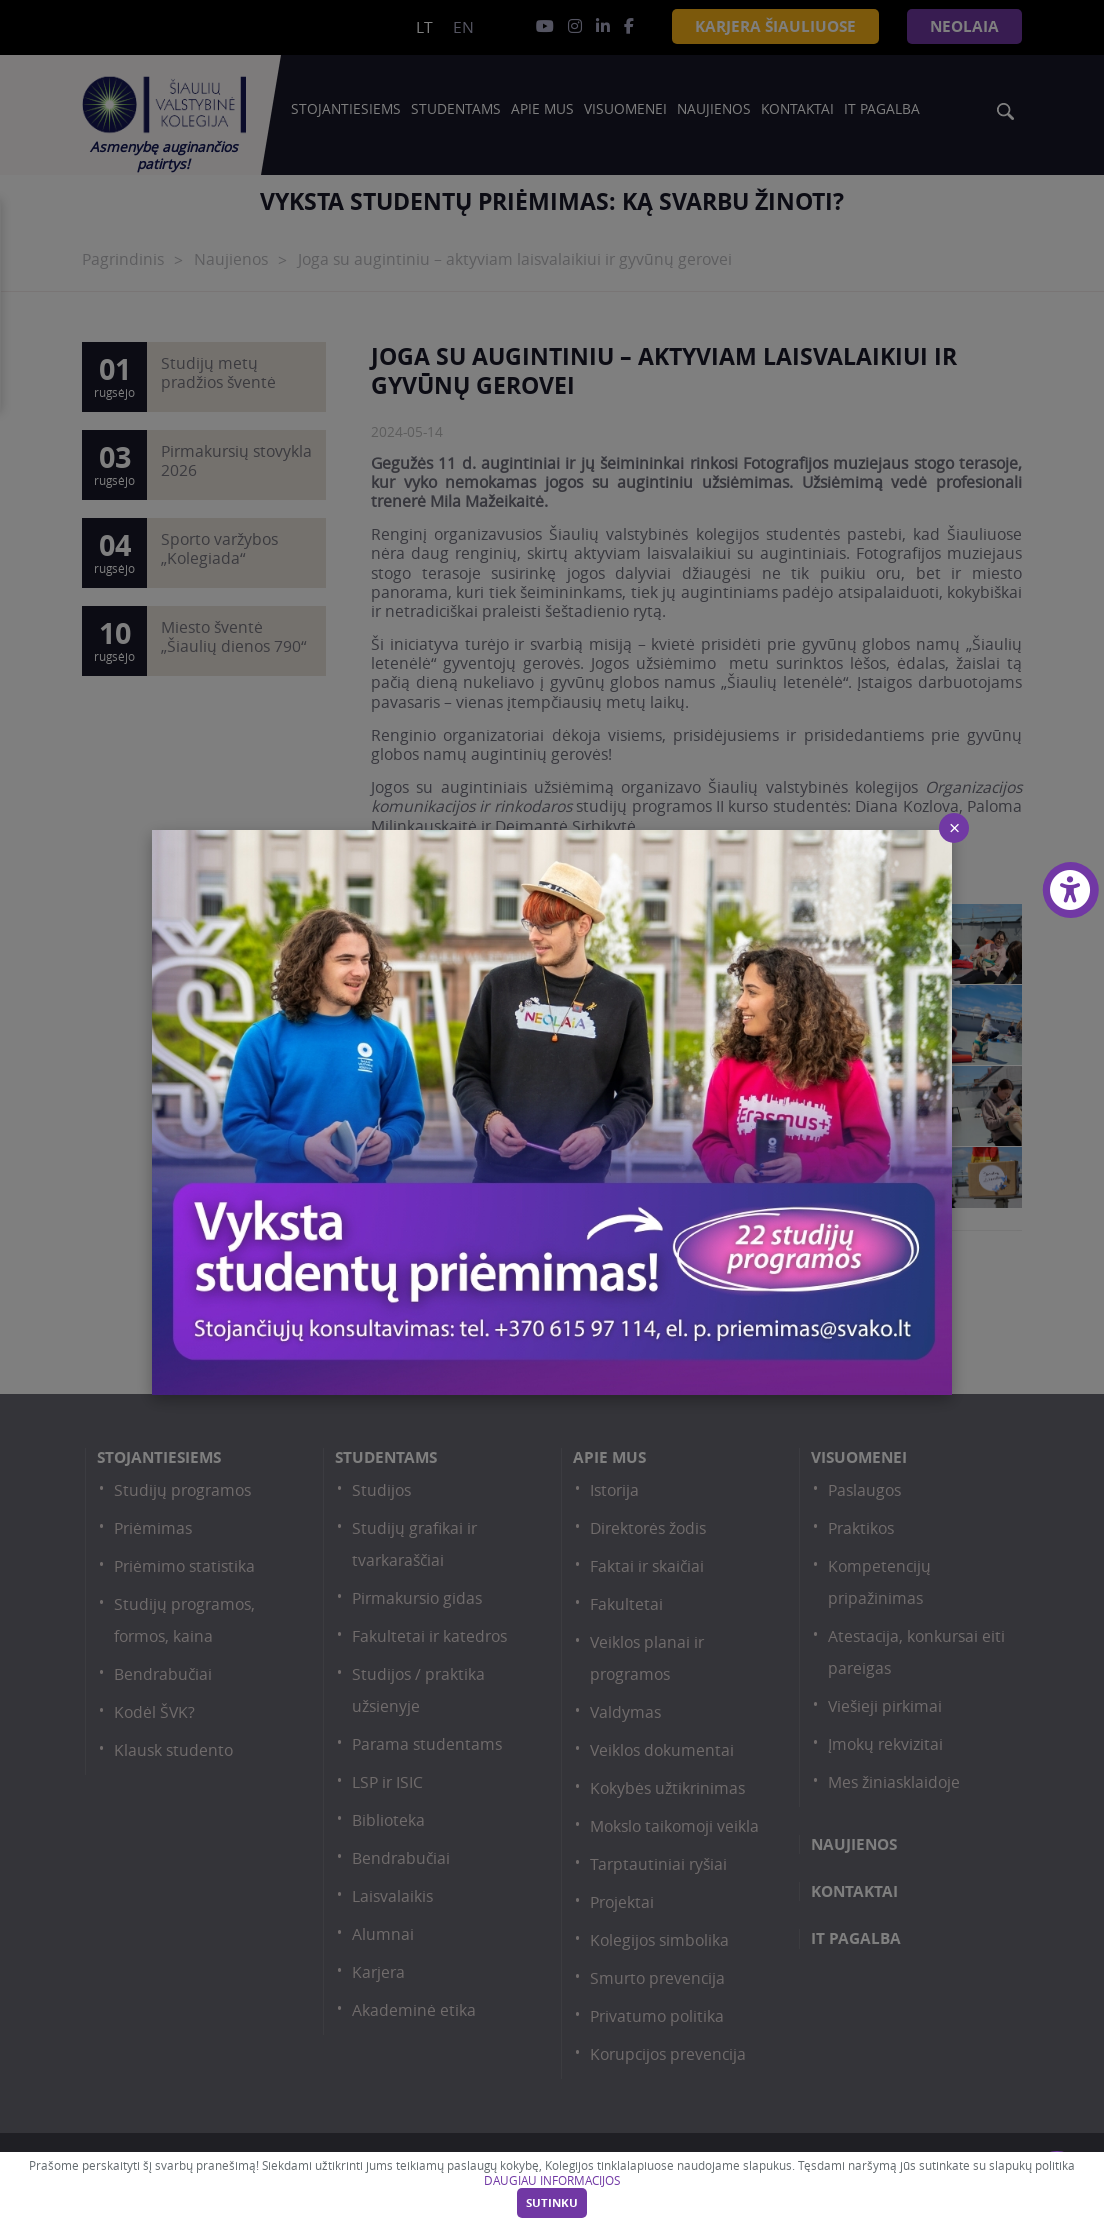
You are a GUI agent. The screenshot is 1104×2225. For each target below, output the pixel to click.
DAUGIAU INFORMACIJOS (552, 2180)
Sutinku (552, 2203)
